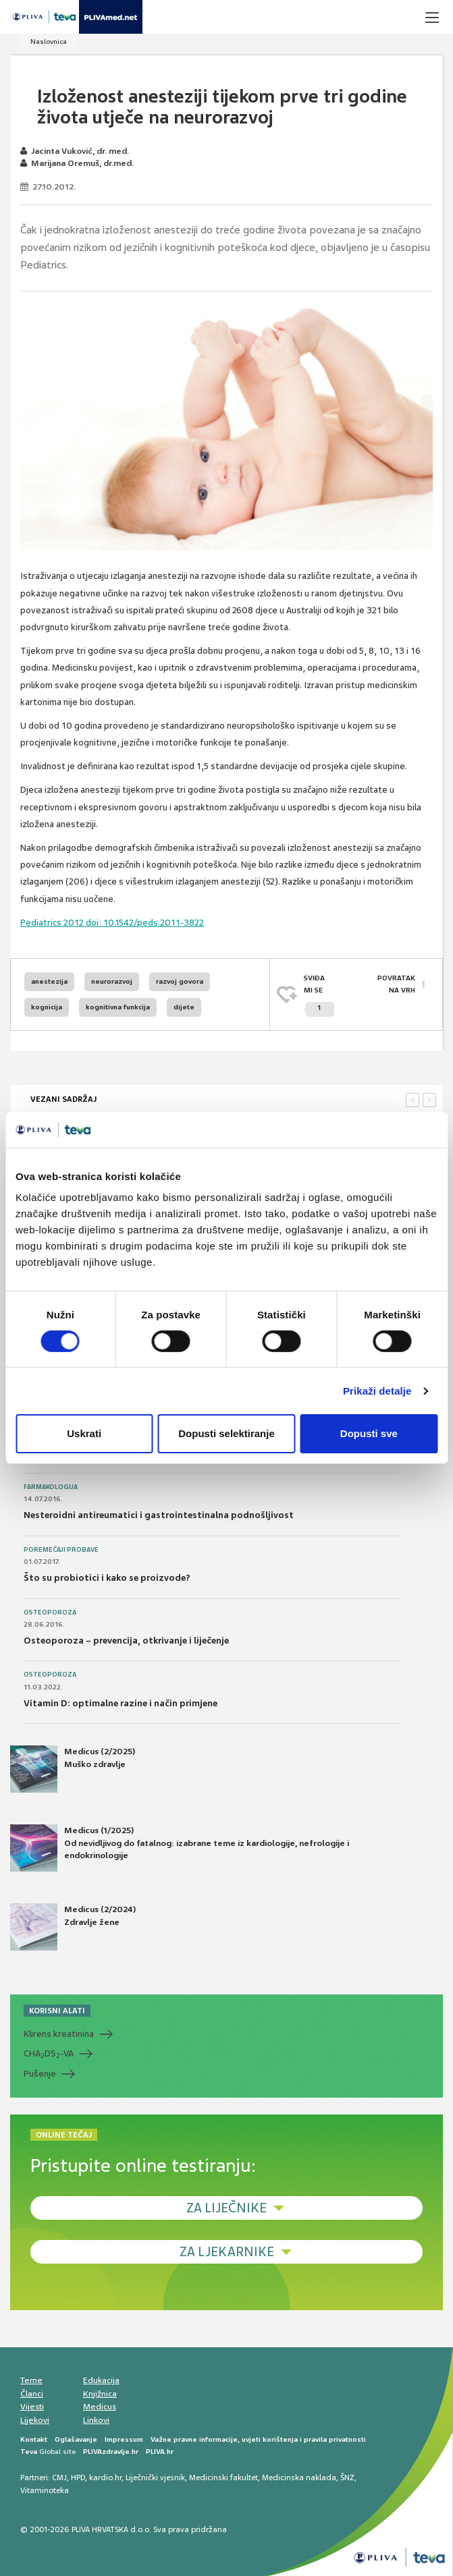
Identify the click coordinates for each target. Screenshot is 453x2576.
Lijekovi (34, 2420)
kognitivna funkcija (118, 1007)
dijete (184, 1007)
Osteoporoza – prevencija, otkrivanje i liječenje (126, 1640)
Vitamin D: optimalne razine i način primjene (120, 1703)
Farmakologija (51, 1487)
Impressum (124, 2439)
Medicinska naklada (299, 2477)
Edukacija (101, 2380)
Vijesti (32, 2406)
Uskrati (84, 1433)
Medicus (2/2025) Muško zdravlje (72, 1769)
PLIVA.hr (160, 2451)
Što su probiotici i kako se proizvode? (107, 1578)
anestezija (49, 981)
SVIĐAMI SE (319, 995)
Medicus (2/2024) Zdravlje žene (73, 1927)
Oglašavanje (76, 2439)
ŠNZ (347, 2477)
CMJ (59, 2477)
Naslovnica (48, 41)
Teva (28, 2451)
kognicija (46, 1007)
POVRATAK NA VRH (396, 984)
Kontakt (33, 2439)
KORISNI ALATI (57, 2010)
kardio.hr (105, 2477)
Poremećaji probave (61, 1550)
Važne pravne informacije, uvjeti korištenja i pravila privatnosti (258, 2439)
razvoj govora (179, 981)
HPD (78, 2477)
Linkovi (96, 2420)
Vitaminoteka (44, 2490)
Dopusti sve (369, 1433)
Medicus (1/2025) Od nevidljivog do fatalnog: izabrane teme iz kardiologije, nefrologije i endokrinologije (179, 1848)
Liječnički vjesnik (155, 2477)
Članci (31, 2393)
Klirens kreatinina (59, 2034)
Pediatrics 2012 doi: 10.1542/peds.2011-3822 (112, 922)
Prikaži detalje (377, 1391)
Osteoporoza (50, 1612)
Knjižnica (100, 2393)
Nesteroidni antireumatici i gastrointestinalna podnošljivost (159, 1515)
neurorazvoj (111, 981)
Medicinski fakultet (223, 2477)
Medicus (99, 2406)
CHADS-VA (49, 2054)
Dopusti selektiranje (226, 1433)
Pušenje (40, 2073)
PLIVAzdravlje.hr (110, 2451)
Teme (31, 2380)
